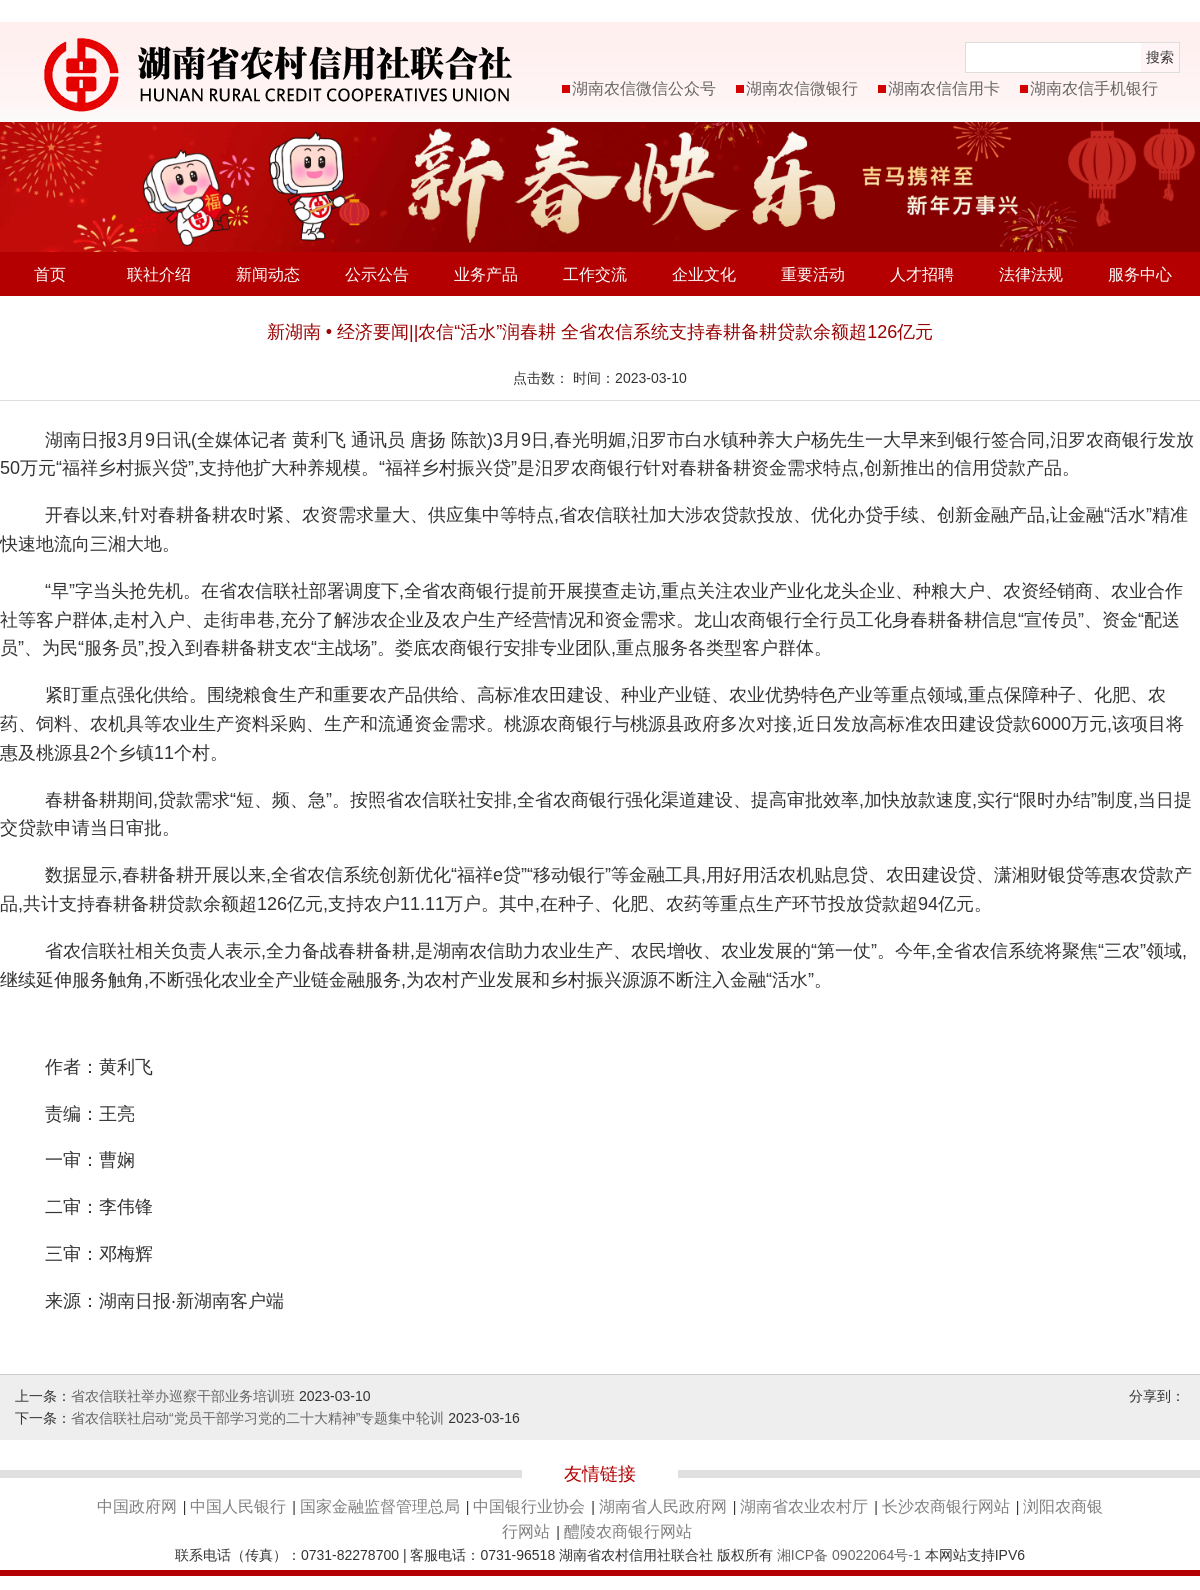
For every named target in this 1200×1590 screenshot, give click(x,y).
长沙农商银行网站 (946, 1506)
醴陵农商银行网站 (628, 1531)
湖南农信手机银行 (1094, 88)
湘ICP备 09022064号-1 (849, 1555)
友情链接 (600, 1474)
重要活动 (813, 274)
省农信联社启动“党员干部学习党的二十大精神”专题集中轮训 (257, 1418)
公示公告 (377, 274)
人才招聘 (922, 274)
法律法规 (1031, 274)
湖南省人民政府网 (663, 1506)
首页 (50, 274)
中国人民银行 (238, 1506)
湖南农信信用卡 (944, 88)
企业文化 (704, 274)
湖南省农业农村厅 (804, 1506)
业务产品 (486, 274)
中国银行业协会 (529, 1506)
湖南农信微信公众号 (644, 88)
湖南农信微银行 (802, 88)
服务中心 (1140, 274)
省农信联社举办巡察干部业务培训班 (183, 1396)
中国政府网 (137, 1506)
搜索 (1160, 57)
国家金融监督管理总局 (380, 1506)
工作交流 (595, 274)
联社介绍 (159, 274)
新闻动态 (268, 274)
